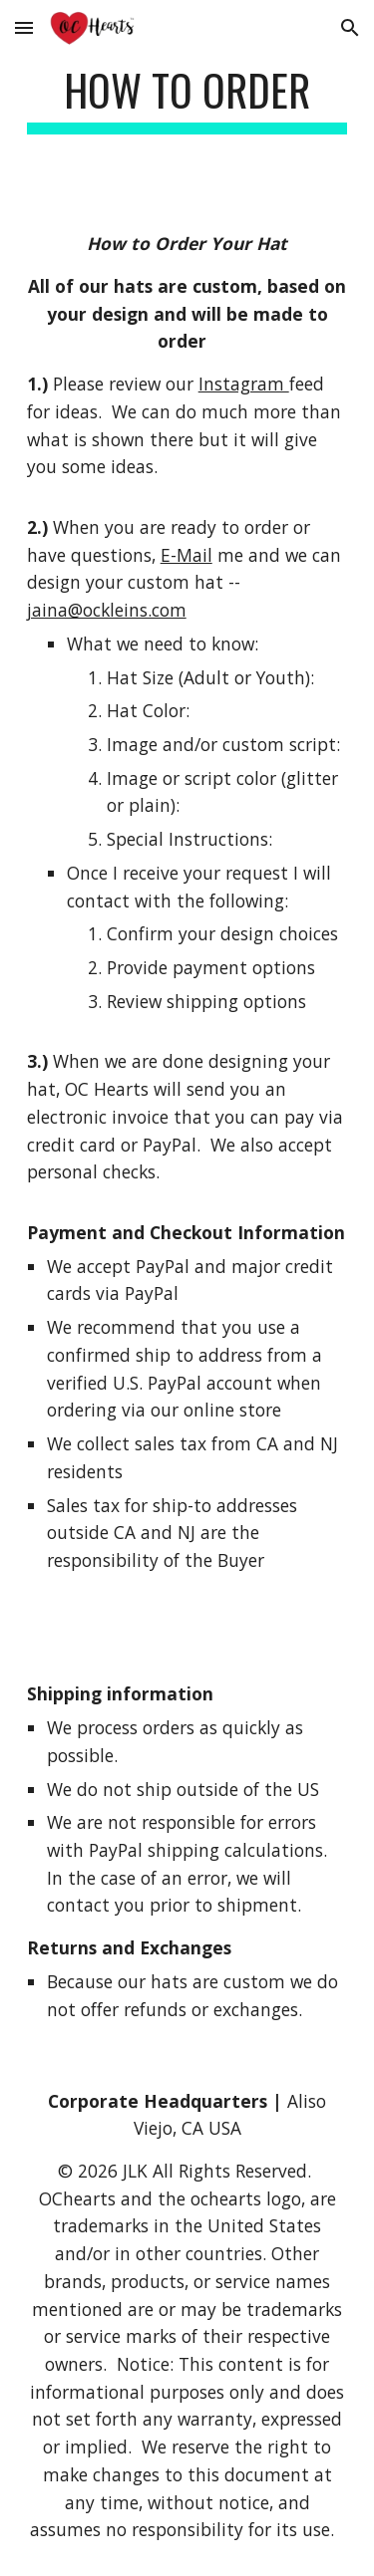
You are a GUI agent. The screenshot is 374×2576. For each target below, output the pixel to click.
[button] (24, 27)
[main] (187, 99)
